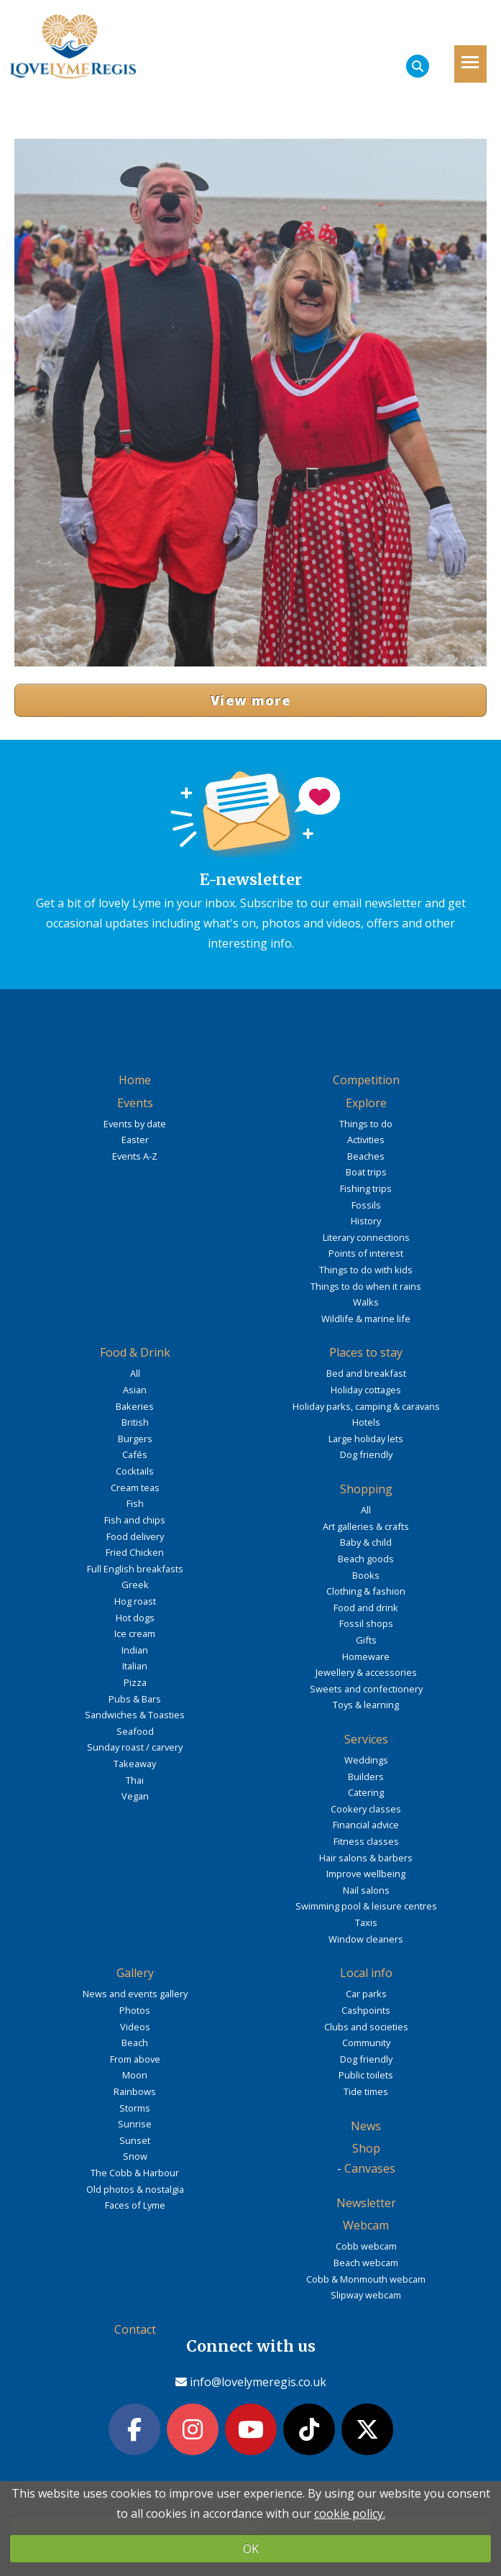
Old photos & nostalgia (135, 2189)
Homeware (366, 1656)
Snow (135, 2156)
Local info (366, 1973)
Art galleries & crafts (366, 1526)
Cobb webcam (366, 2246)
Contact (135, 2329)
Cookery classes (366, 1808)
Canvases (369, 2168)
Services (366, 1739)
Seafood (135, 1731)
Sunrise (135, 2123)
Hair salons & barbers (366, 1857)
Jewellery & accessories (366, 1672)
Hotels (366, 1422)
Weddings (366, 1760)
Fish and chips (134, 1519)
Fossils (366, 1204)
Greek (135, 1584)
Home (135, 1080)
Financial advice (366, 1824)
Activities (366, 1139)
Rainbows (135, 2091)
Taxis (366, 1922)
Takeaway (135, 1763)
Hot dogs (135, 1617)
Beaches (366, 1156)
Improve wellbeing (365, 1873)
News (366, 2126)
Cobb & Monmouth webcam (366, 2279)
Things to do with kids (366, 1269)
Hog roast (135, 1601)
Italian (134, 1665)
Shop (366, 2148)
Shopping (366, 1489)
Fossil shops (366, 1623)
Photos (134, 2010)
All (135, 1373)
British (135, 1422)
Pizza (135, 1682)
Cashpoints (365, 2010)
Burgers (135, 1438)
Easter (135, 1139)
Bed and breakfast (366, 1373)
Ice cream (134, 1633)
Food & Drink (135, 1352)
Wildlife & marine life (365, 1318)
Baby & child (366, 1542)
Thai (135, 1780)
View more (250, 700)
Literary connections (366, 1237)
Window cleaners (365, 1939)
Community (366, 2042)
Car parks (366, 1993)
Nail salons (366, 1890)
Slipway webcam (366, 2294)
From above (135, 2059)
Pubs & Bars (135, 1698)
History (366, 1220)
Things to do (365, 1123)
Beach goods (366, 1558)
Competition (366, 1080)
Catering (366, 1792)
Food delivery (135, 1536)
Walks (366, 1302)
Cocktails (135, 1471)
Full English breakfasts (135, 1568)
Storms (134, 2107)
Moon (134, 2074)
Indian (134, 1650)
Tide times (366, 2091)
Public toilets (366, 2074)
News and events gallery (135, 1993)
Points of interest (365, 1253)
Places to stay (366, 1352)
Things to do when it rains (366, 1286)
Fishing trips (366, 1188)
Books (366, 1575)
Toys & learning (366, 1704)
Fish (135, 1503)
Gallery (135, 1973)
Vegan (135, 1795)
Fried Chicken (135, 1552)
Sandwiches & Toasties (135, 1714)
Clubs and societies (366, 2026)
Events (135, 1103)
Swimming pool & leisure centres (366, 1905)
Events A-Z (134, 1156)
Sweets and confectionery (366, 1688)
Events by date (135, 1123)
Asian (135, 1389)
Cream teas (135, 1487)
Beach (134, 2042)
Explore (366, 1103)
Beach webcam (366, 2262)
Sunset (134, 2140)
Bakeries (135, 1406)
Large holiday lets (365, 1438)
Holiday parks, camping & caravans (366, 1406)
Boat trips (366, 1171)
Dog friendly (366, 1454)
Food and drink (366, 1607)
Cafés (134, 1454)
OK (251, 2549)
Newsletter (366, 2203)
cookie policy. (349, 2513)
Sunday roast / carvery (135, 1747)
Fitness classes (366, 1841)
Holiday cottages (366, 1389)
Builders (366, 1776)
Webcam (366, 2225)
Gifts (366, 1639)
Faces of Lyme (135, 2205)
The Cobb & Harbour (135, 2172)
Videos (135, 2026)
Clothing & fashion (365, 1591)
